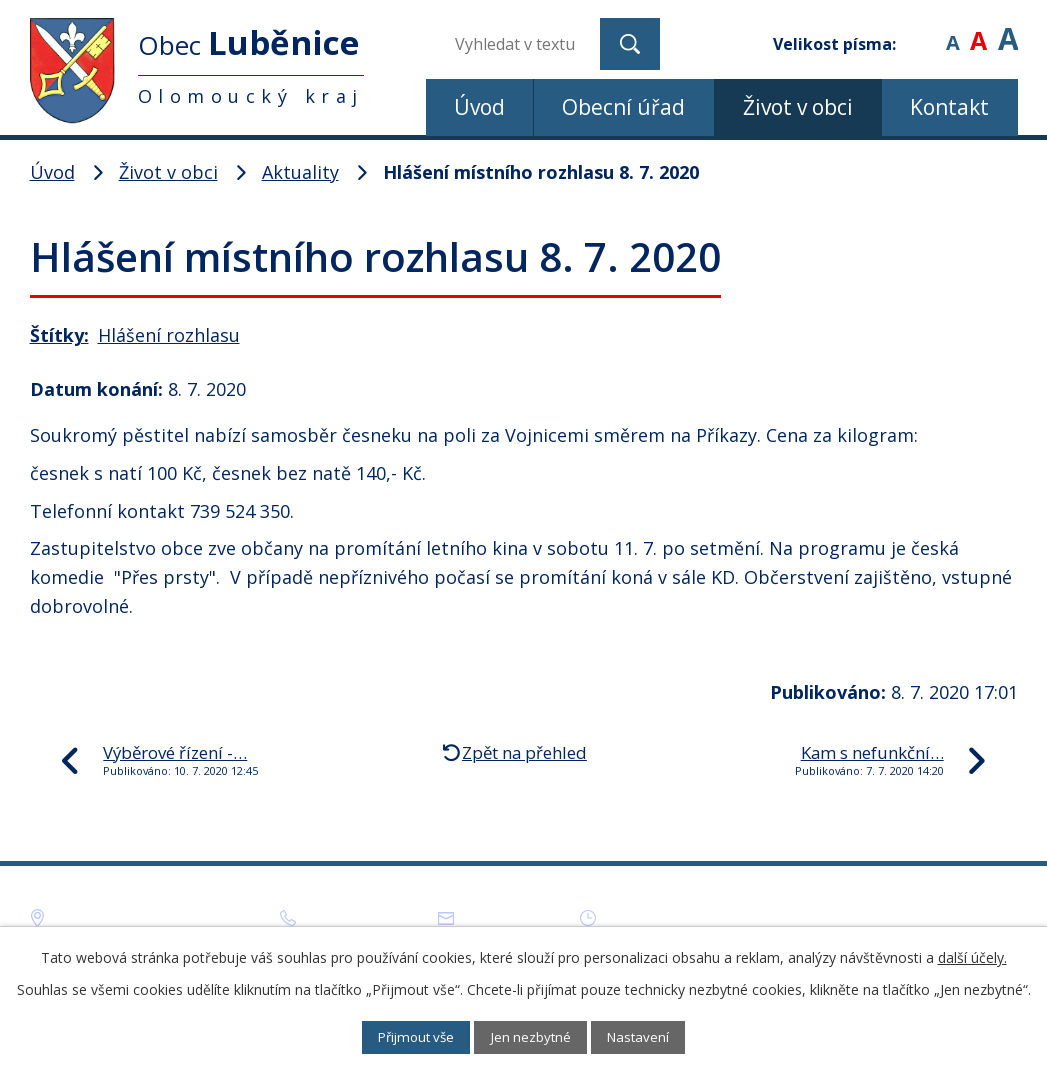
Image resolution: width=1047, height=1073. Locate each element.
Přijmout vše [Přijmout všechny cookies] (403, 1036)
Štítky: (59, 335)
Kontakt (949, 107)
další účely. (972, 955)
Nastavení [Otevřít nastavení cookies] (652, 1036)
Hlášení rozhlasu (169, 335)
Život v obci (798, 107)
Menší (952, 29)
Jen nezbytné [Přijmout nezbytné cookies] (532, 1036)
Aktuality (300, 172)
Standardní (978, 29)
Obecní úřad (623, 107)
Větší (1008, 29)
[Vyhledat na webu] (520, 44)
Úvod (479, 107)
